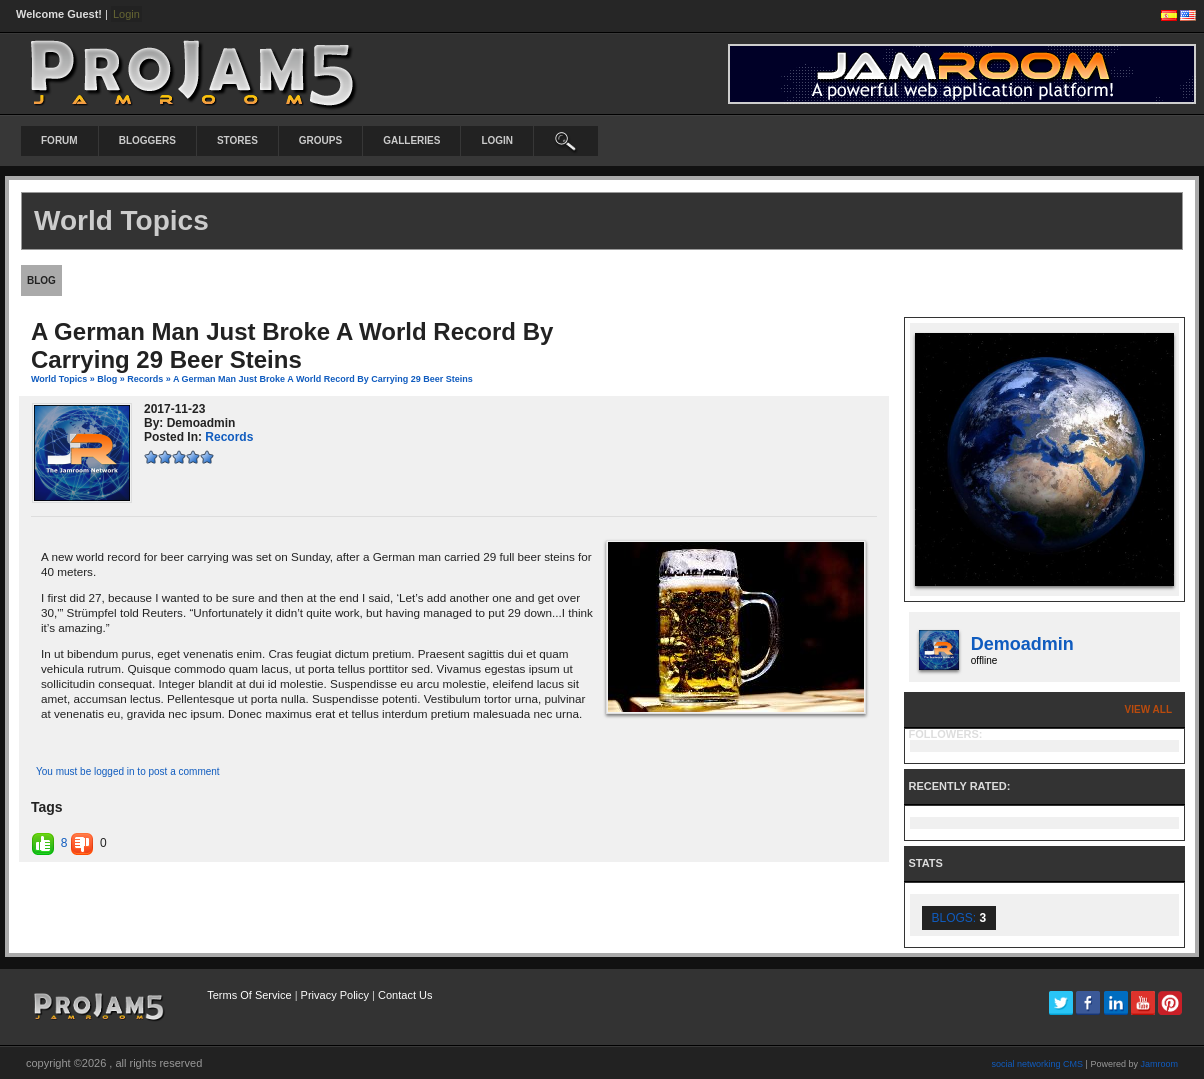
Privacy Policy (335, 995)
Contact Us (405, 995)
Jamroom (1159, 1064)
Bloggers (147, 140)
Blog (107, 379)
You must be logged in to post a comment (128, 771)
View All (1148, 709)
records (145, 379)
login (497, 140)
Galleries (411, 140)
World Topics (59, 379)
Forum (59, 140)
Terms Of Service (249, 995)
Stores (237, 140)
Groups (320, 140)
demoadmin (1022, 644)
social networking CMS (1038, 1064)
